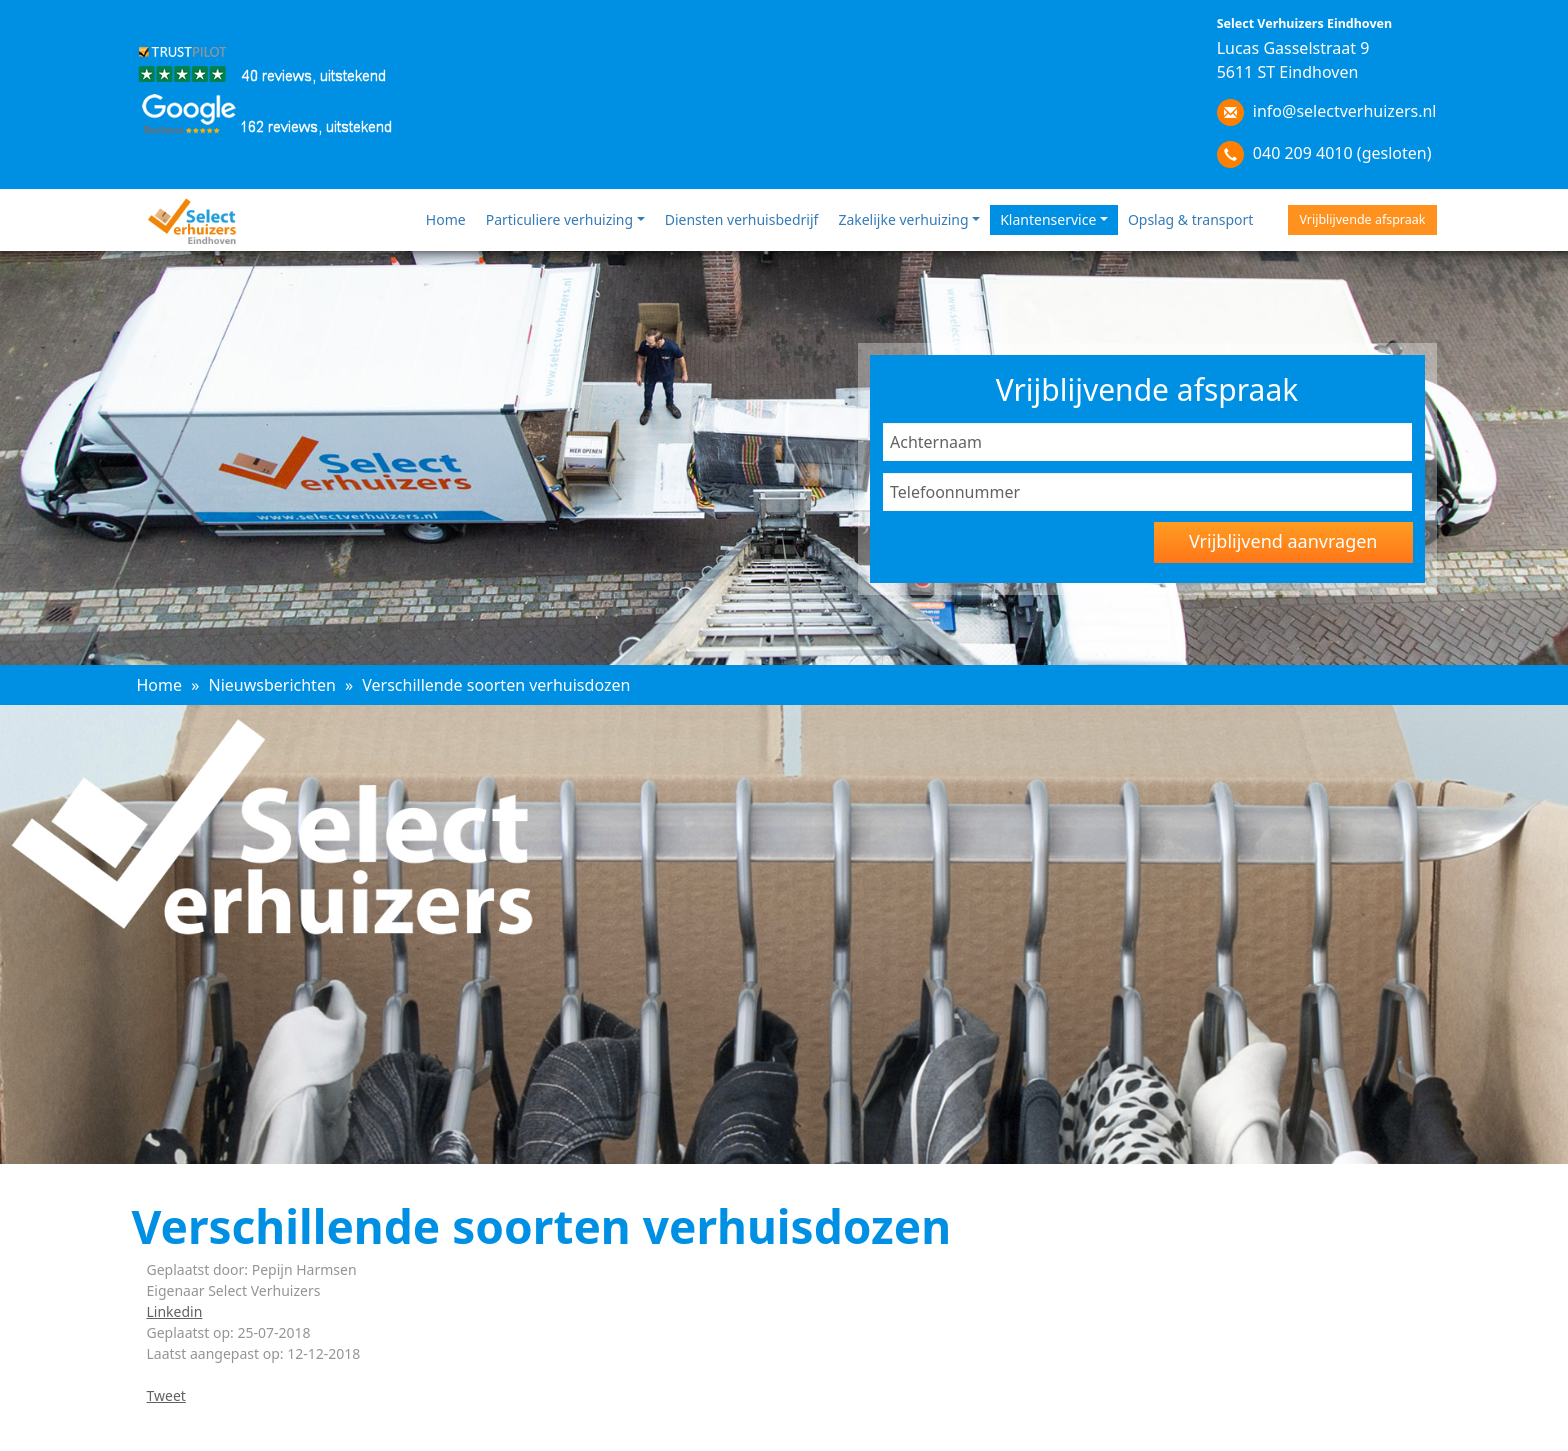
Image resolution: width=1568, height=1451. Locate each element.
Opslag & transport (1191, 219)
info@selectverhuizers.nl (1345, 111)
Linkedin (175, 1311)
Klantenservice (1048, 219)
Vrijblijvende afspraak (1362, 219)
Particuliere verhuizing (559, 219)
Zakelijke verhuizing (903, 219)
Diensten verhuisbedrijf (742, 219)
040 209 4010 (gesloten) (1342, 153)
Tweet (166, 1395)
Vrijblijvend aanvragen (1283, 541)
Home (446, 219)
